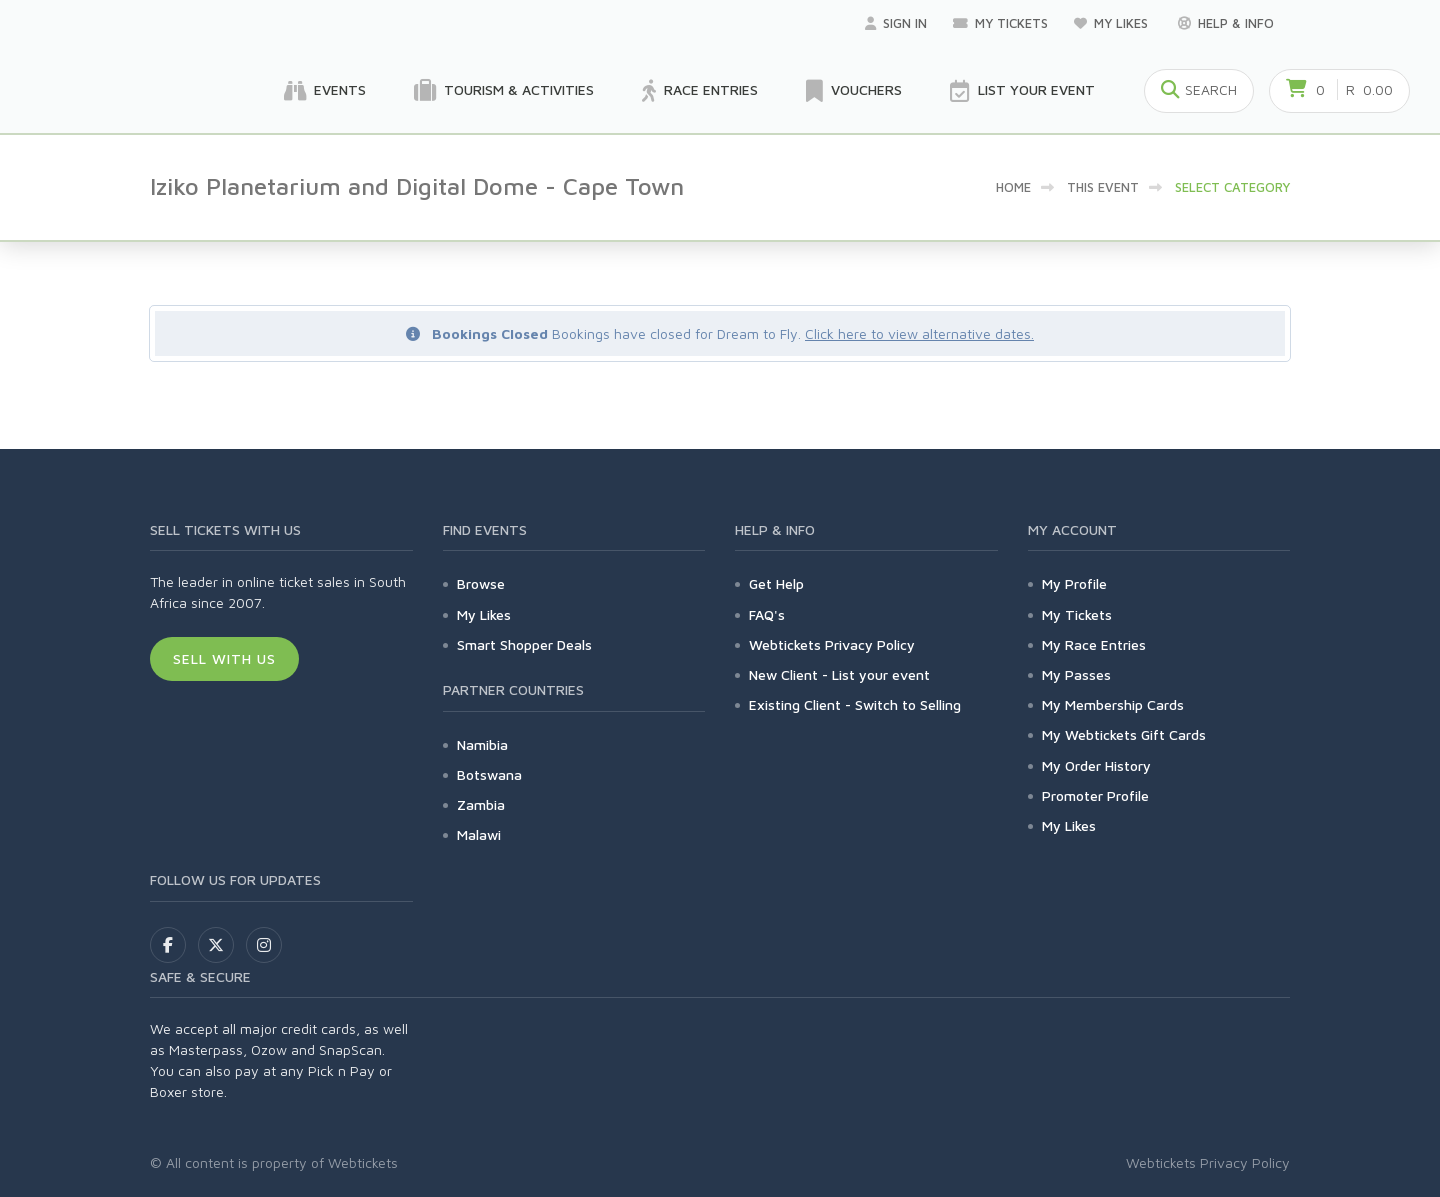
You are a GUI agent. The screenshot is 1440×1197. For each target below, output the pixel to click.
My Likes (1113, 23)
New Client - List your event (839, 674)
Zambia (481, 804)
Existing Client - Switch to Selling (855, 704)
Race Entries (700, 91)
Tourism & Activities (504, 91)
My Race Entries (1094, 644)
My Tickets (1000, 23)
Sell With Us (224, 658)
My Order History (1096, 765)
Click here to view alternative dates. (919, 333)
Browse (481, 583)
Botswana (489, 774)
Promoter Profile (1095, 795)
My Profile (1074, 583)
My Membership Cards (1113, 704)
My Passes (1076, 674)
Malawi (479, 834)
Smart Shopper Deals (524, 644)
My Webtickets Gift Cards (1124, 734)
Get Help (776, 583)
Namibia (482, 744)
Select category (1232, 187)
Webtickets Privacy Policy (832, 644)
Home (1013, 187)
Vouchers (854, 91)
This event (1103, 187)
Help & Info (1226, 23)
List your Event (1022, 91)
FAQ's (767, 614)
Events (325, 91)
